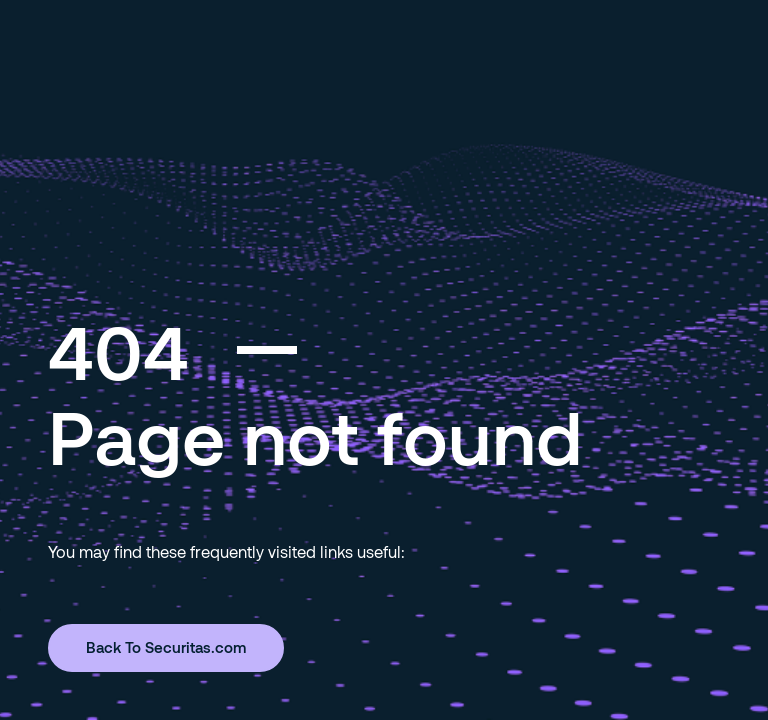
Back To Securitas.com (166, 647)
